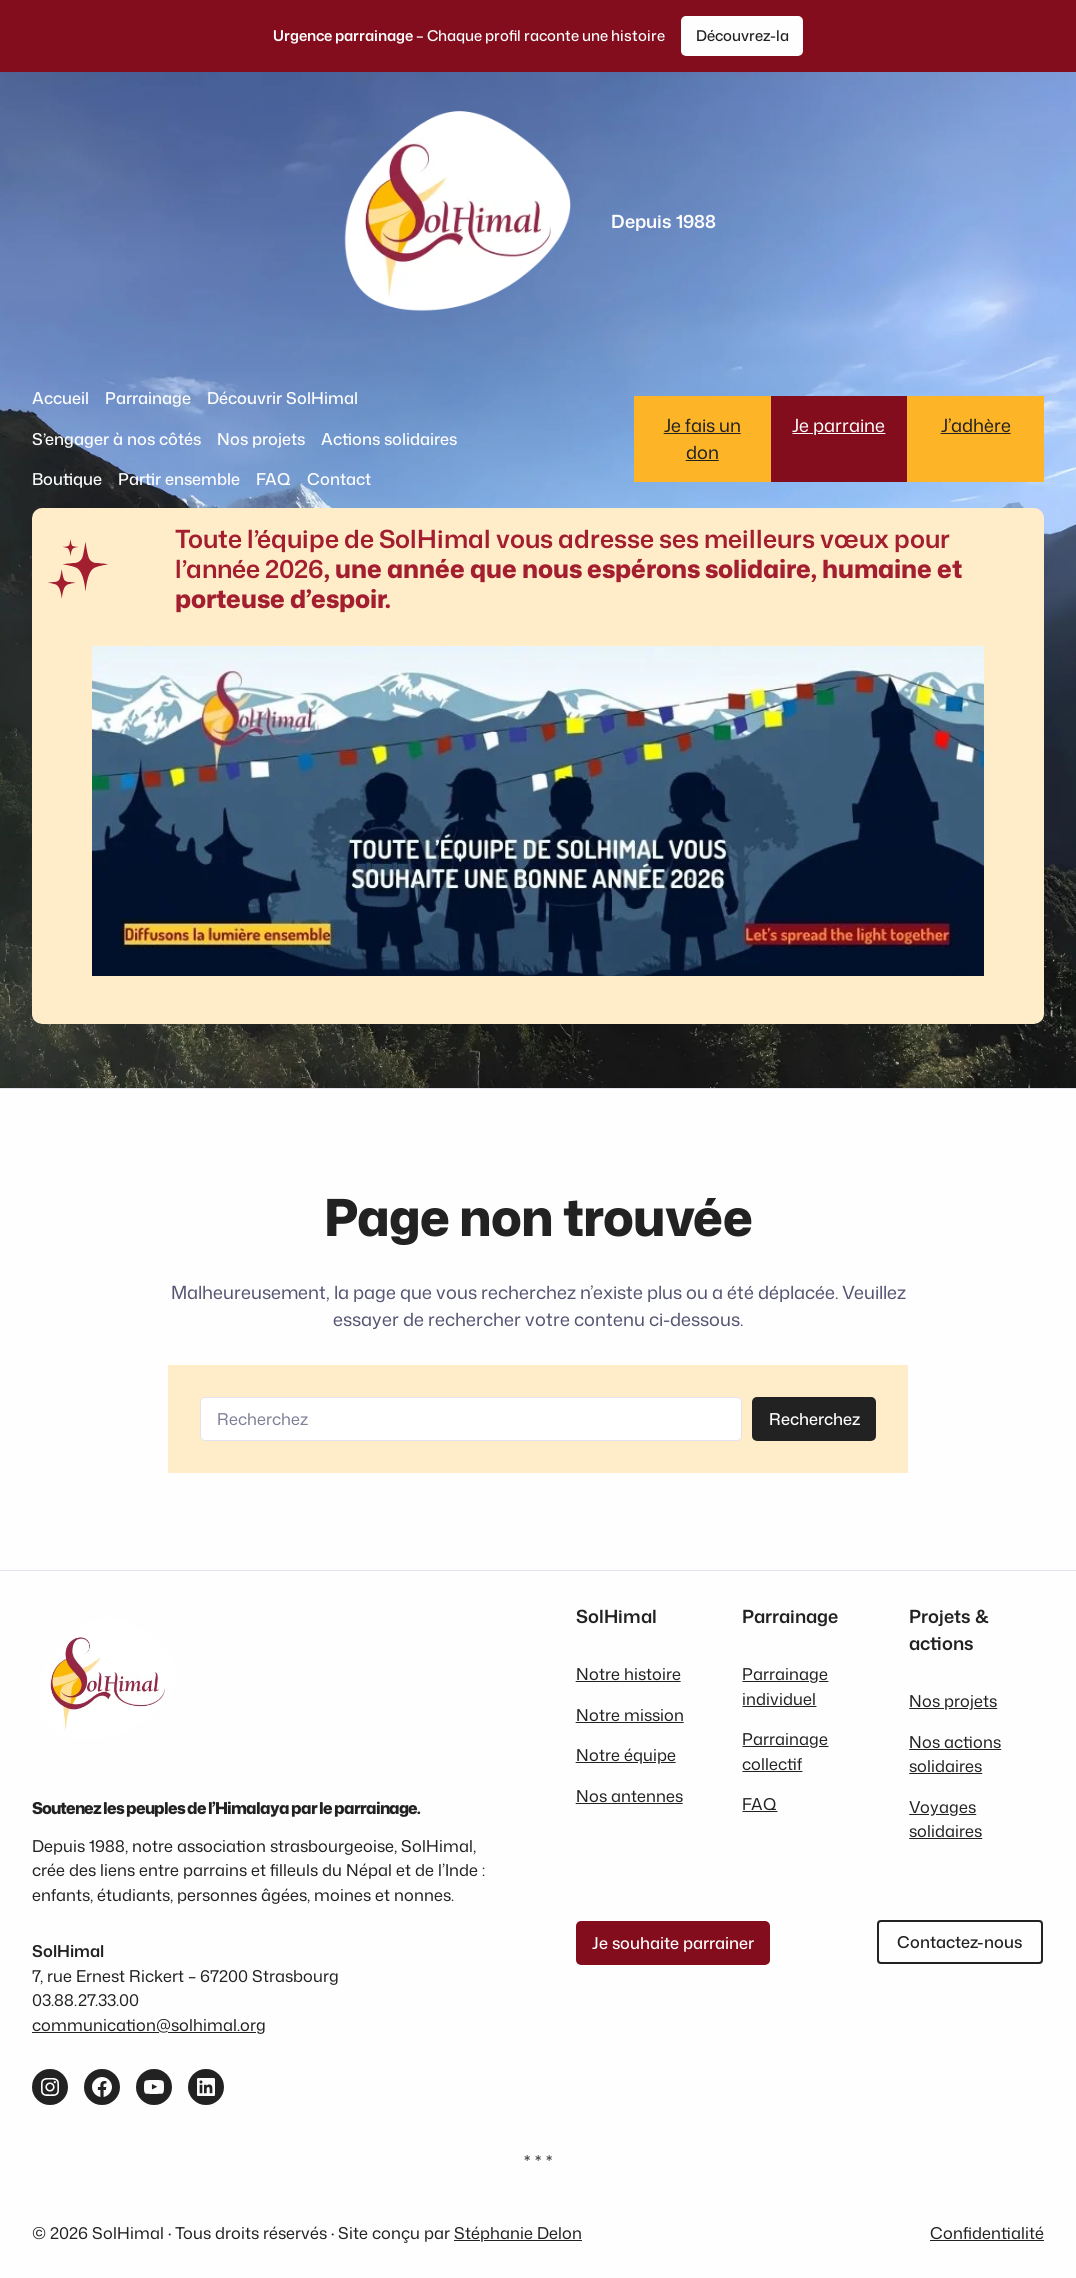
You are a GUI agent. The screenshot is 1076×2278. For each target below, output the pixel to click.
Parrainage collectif (785, 1750)
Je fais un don (702, 438)
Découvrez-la (742, 35)
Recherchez (814, 1418)
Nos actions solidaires (955, 1753)
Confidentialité (987, 2232)
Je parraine (838, 425)
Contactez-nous (959, 1941)
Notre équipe (626, 1754)
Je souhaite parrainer (673, 1942)
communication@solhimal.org (149, 2024)
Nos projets (953, 1700)
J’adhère (976, 425)
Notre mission (630, 1714)
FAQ (759, 1803)
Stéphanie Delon (518, 2232)
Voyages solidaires (945, 1818)
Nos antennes (629, 1795)
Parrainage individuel (785, 1685)
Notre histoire (628, 1673)
